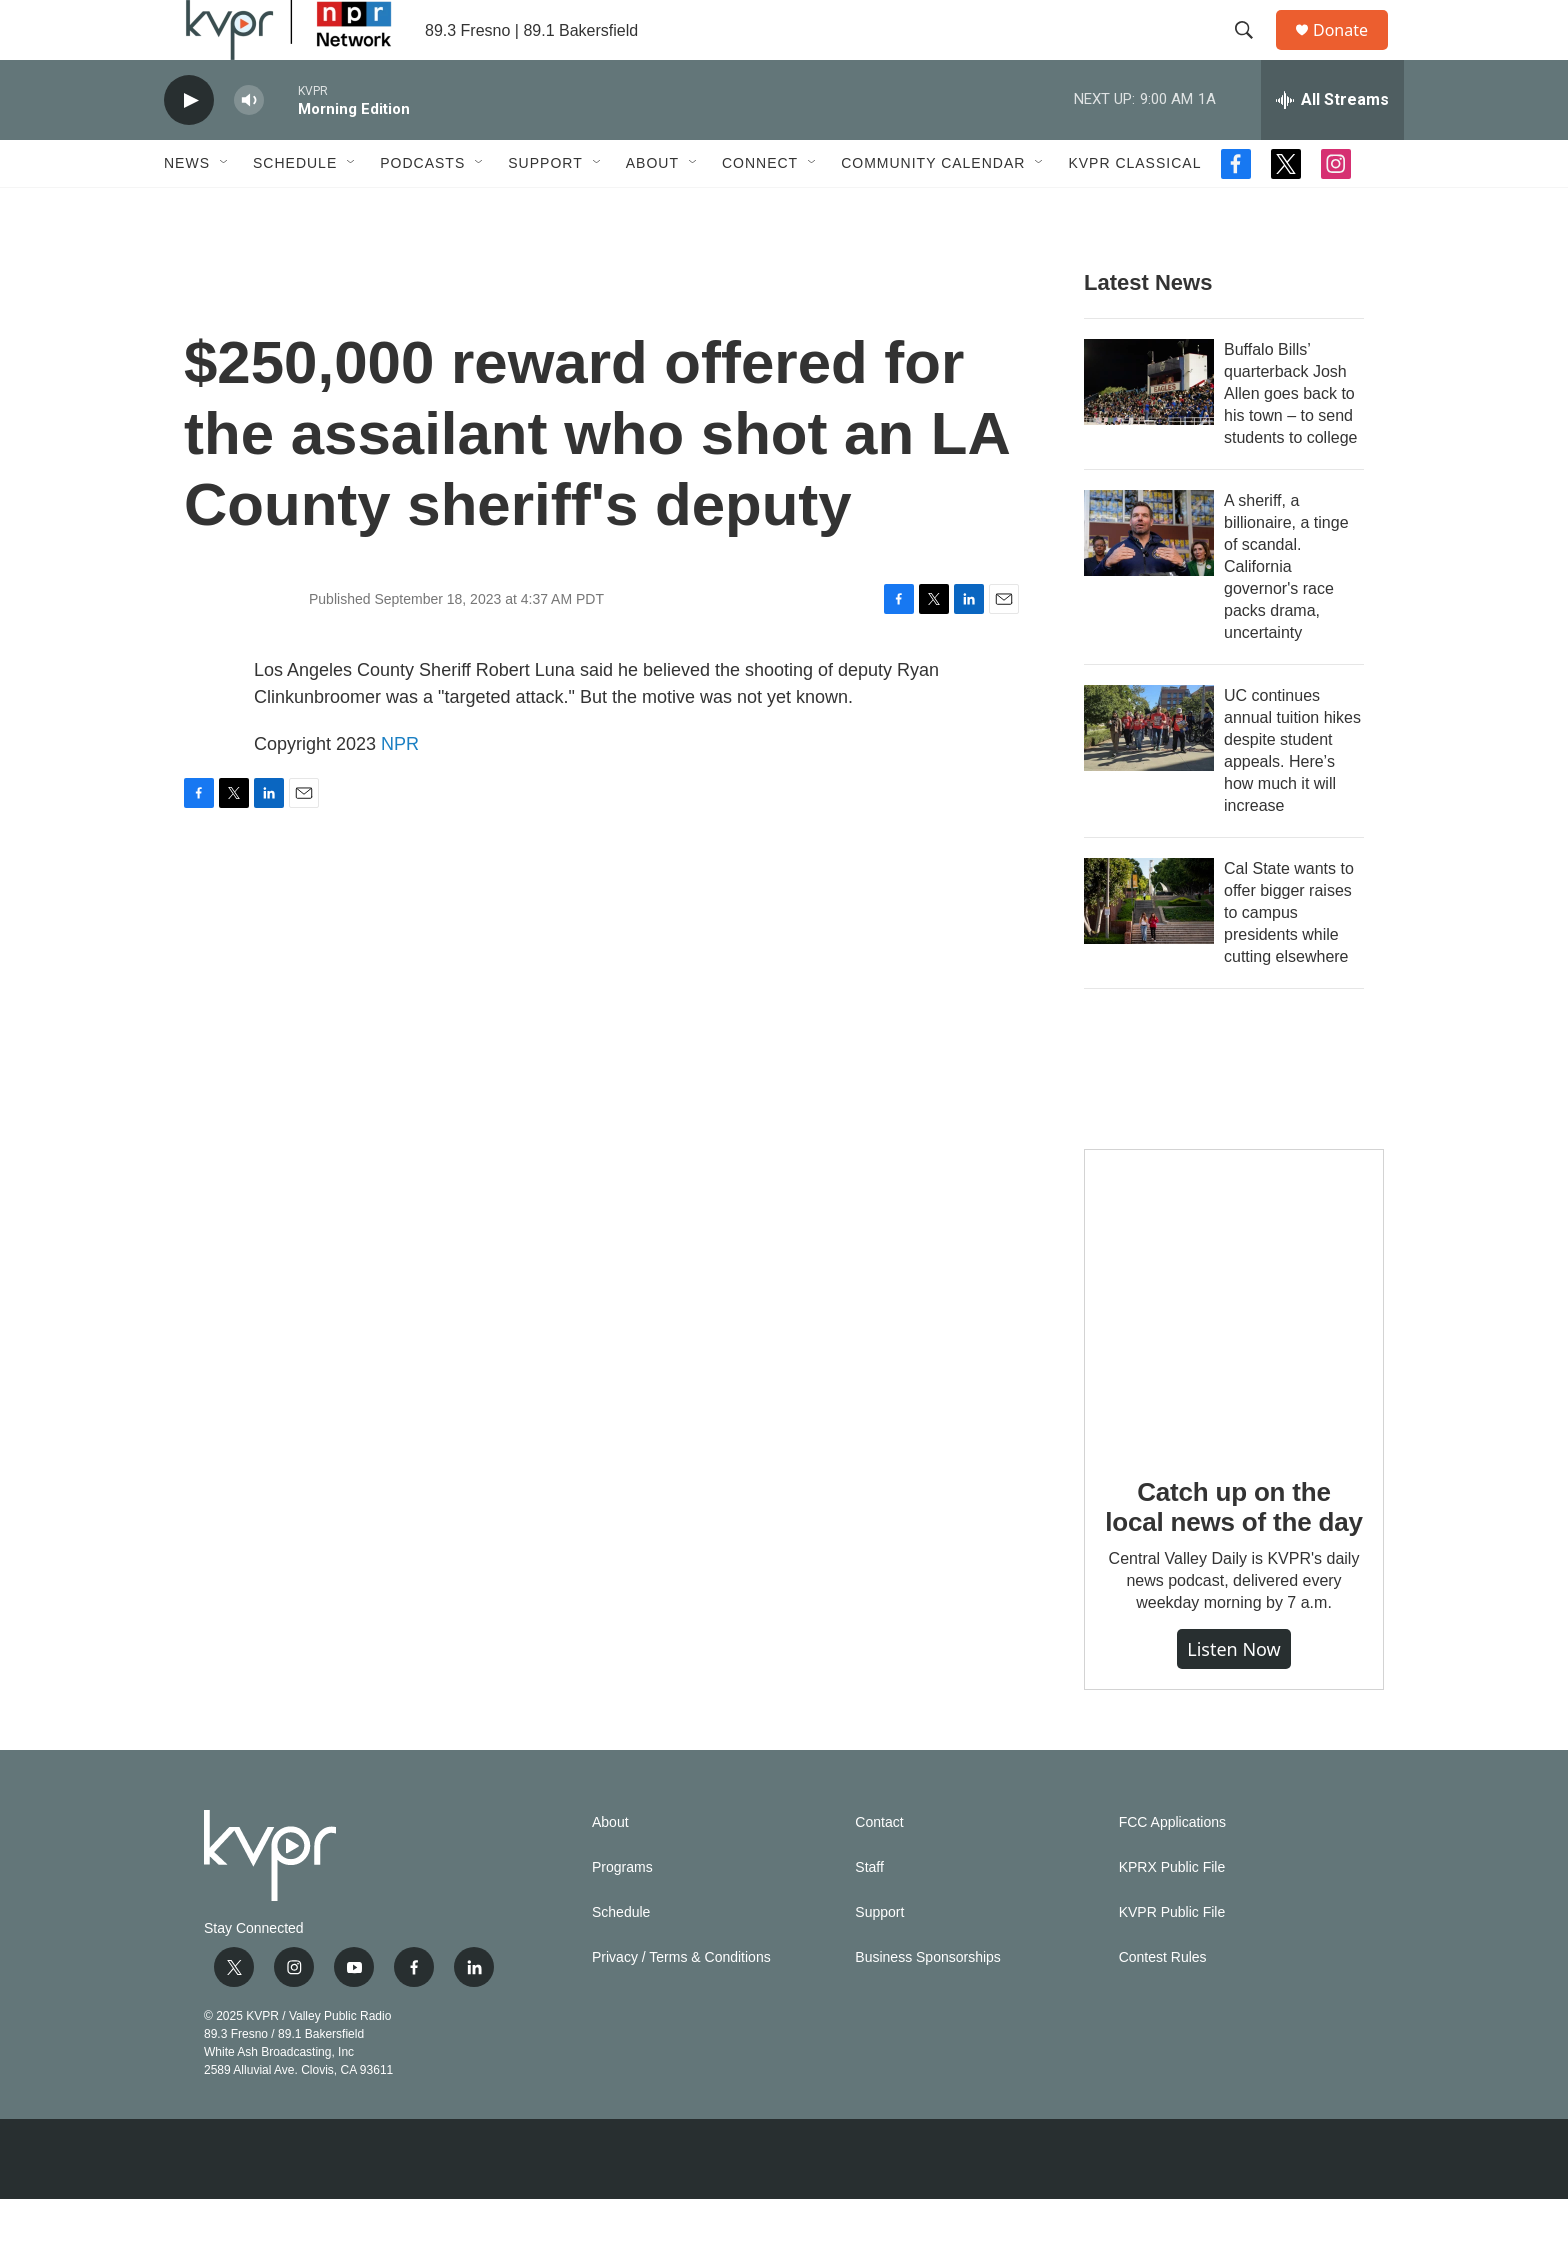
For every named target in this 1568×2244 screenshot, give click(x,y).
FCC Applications (1172, 1867)
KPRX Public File (1172, 1912)
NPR (400, 789)
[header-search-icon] (1253, 53)
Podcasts (422, 208)
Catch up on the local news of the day (1233, 1552)
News (187, 208)
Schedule (295, 208)
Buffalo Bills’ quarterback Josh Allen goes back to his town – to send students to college (1290, 438)
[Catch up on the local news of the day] (1234, 1344)
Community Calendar (933, 208)
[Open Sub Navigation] (225, 208)
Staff (869, 1912)
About (652, 208)
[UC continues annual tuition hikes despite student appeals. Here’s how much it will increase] (1149, 773)
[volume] (249, 145)
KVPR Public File (1172, 1957)
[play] (189, 145)
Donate (1353, 52)
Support (545, 208)
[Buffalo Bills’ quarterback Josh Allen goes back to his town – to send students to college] (1149, 427)
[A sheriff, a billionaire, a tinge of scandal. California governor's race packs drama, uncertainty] (1149, 578)
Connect (760, 208)
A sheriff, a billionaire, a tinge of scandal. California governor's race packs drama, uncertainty (1286, 611)
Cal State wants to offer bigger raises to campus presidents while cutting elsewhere (1289, 957)
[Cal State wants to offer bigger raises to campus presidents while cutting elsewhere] (1149, 946)
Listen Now (1234, 1694)
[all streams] (1332, 145)
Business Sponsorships (928, 2002)
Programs (622, 1912)
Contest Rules (1163, 2002)
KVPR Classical (1134, 208)
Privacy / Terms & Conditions (681, 2002)
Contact (879, 1867)
